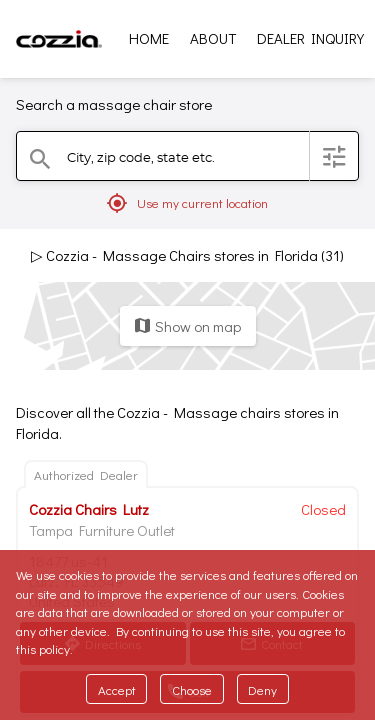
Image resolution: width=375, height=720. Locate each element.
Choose (192, 689)
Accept (117, 689)
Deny (262, 689)
